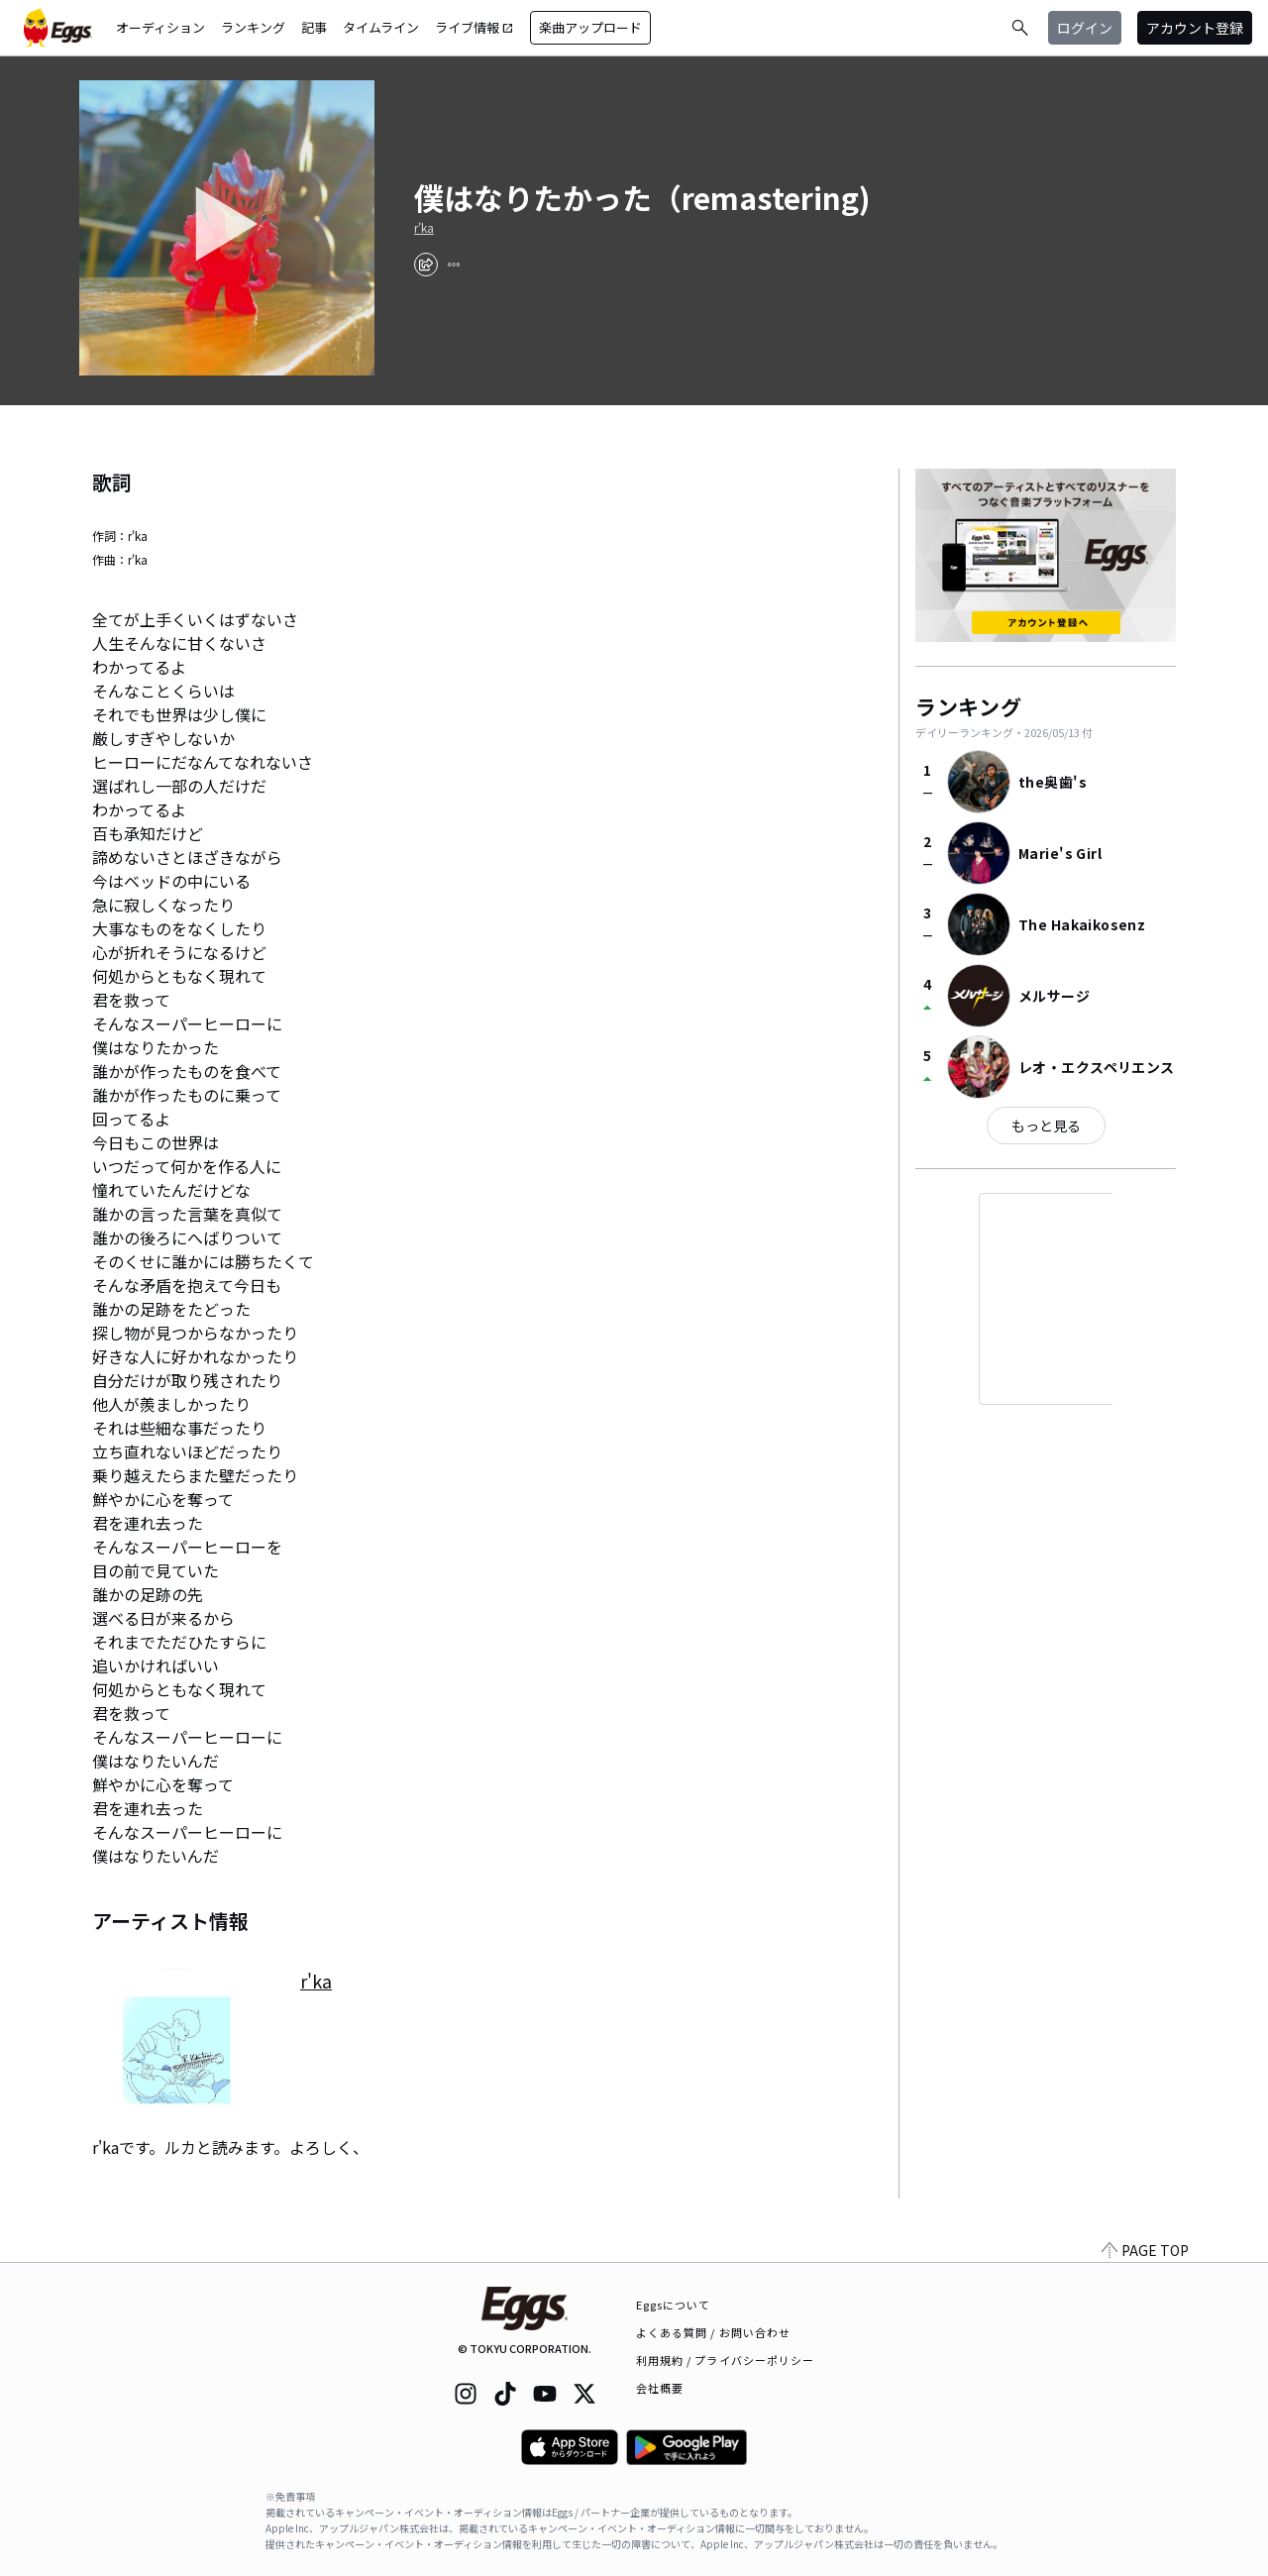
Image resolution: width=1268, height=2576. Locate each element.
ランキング (253, 27)
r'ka (424, 228)
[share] (426, 264)
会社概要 (660, 2388)
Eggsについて (673, 2304)
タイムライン (381, 27)
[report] (454, 264)
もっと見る (1046, 1125)
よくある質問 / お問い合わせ (714, 2332)
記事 (314, 27)
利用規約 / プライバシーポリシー (725, 2360)
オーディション (160, 27)
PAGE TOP (1145, 2250)
